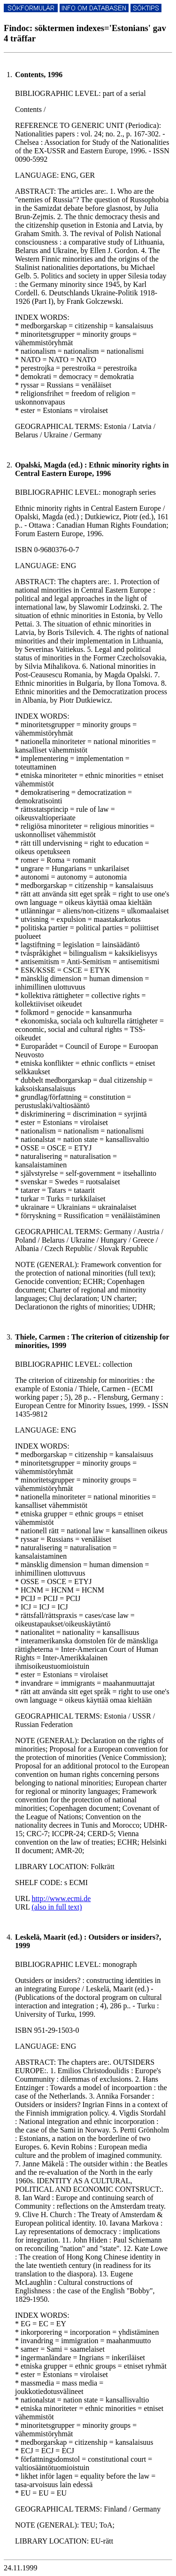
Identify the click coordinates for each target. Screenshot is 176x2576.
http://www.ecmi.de (61, 1898)
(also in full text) (56, 1907)
